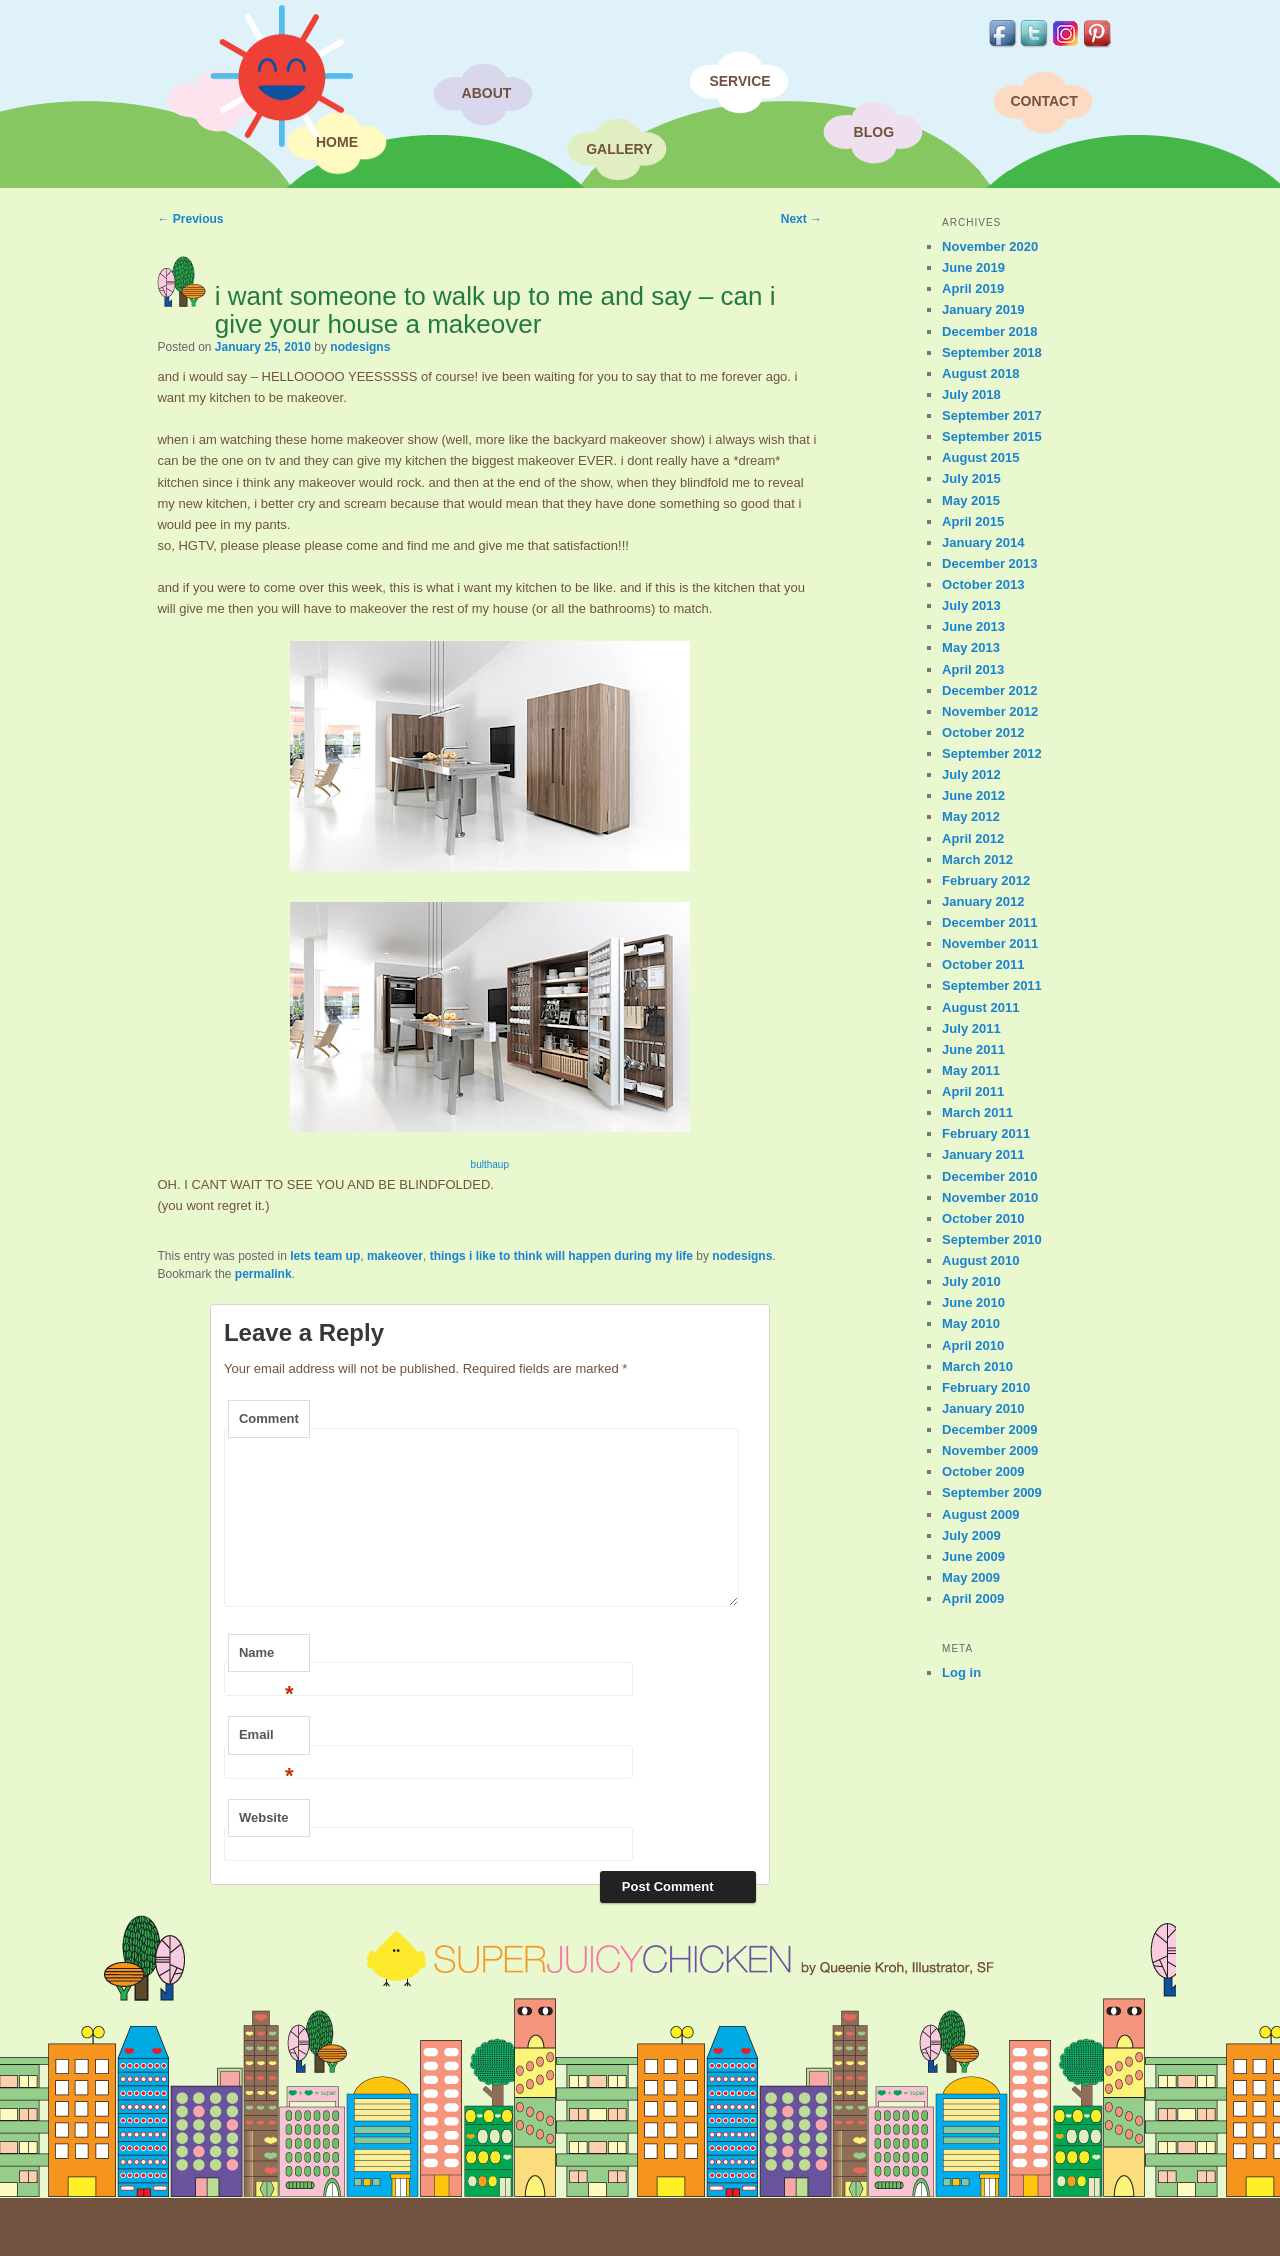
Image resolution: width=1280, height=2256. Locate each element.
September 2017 (992, 415)
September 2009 (992, 1492)
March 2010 (977, 1366)
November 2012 (990, 711)
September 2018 (992, 352)
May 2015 (971, 500)
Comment (269, 1418)
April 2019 (973, 288)
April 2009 (973, 1598)
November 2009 (990, 1450)
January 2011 (983, 1154)
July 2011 (971, 1028)
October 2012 (983, 732)
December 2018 (989, 331)
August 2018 (980, 373)
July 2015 (971, 478)
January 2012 (983, 901)
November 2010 (990, 1197)
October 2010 (983, 1218)
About (487, 93)
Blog (874, 132)
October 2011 (983, 964)
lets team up (325, 1256)
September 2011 (992, 985)
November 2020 (990, 246)
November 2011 (990, 943)
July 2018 (971, 394)
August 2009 (980, 1514)
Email (266, 1741)
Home (337, 142)
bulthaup (490, 1164)
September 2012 (992, 753)
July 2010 (971, 1281)
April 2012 (973, 838)
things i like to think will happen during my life (561, 1256)
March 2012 (977, 859)
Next (801, 219)
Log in (961, 1672)
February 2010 (986, 1387)
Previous (190, 219)
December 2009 (989, 1429)
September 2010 (992, 1239)
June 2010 (973, 1302)
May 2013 (971, 647)
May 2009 (971, 1577)
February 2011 (986, 1133)
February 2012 (986, 880)
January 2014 (983, 542)
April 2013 (973, 669)
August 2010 (980, 1260)
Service (739, 81)
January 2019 (983, 309)
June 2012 (973, 795)
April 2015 (973, 521)
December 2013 (989, 563)
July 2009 (971, 1535)
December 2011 (989, 922)
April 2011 (973, 1091)
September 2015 (992, 436)
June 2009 (973, 1556)
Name (266, 1659)
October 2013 (983, 584)
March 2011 (977, 1112)
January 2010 (983, 1408)
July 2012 (971, 774)
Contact (1043, 101)
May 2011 (971, 1070)
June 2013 (973, 626)
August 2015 (980, 457)
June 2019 (973, 267)
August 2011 (980, 1007)
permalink (263, 1274)
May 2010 (971, 1323)
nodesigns (360, 347)
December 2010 (989, 1176)
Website (264, 1817)
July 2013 (971, 605)
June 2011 (973, 1049)
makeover (395, 1256)
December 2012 (989, 690)
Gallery (619, 149)
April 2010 (973, 1345)
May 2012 (971, 816)
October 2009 (983, 1471)
